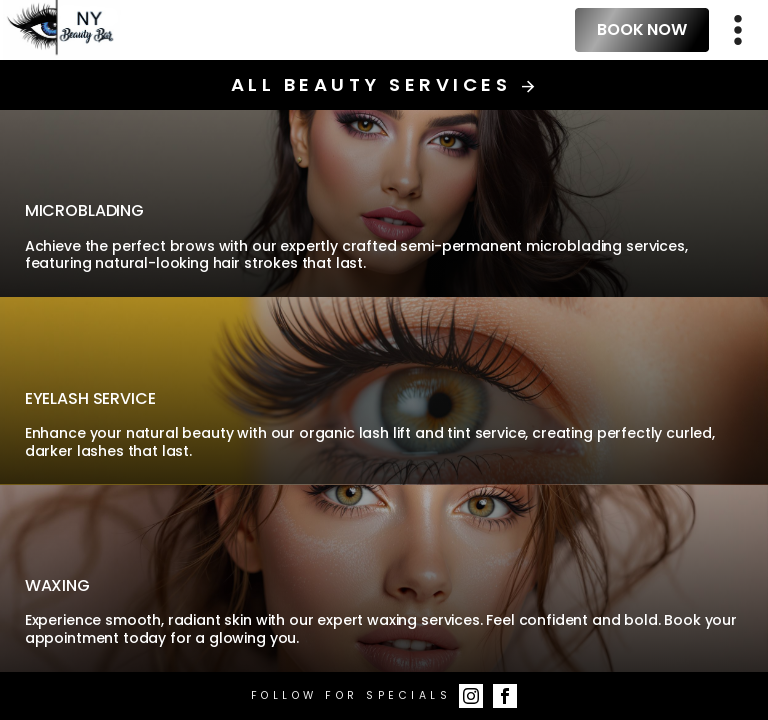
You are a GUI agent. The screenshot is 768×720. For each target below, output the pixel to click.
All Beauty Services (384, 85)
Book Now (642, 29)
